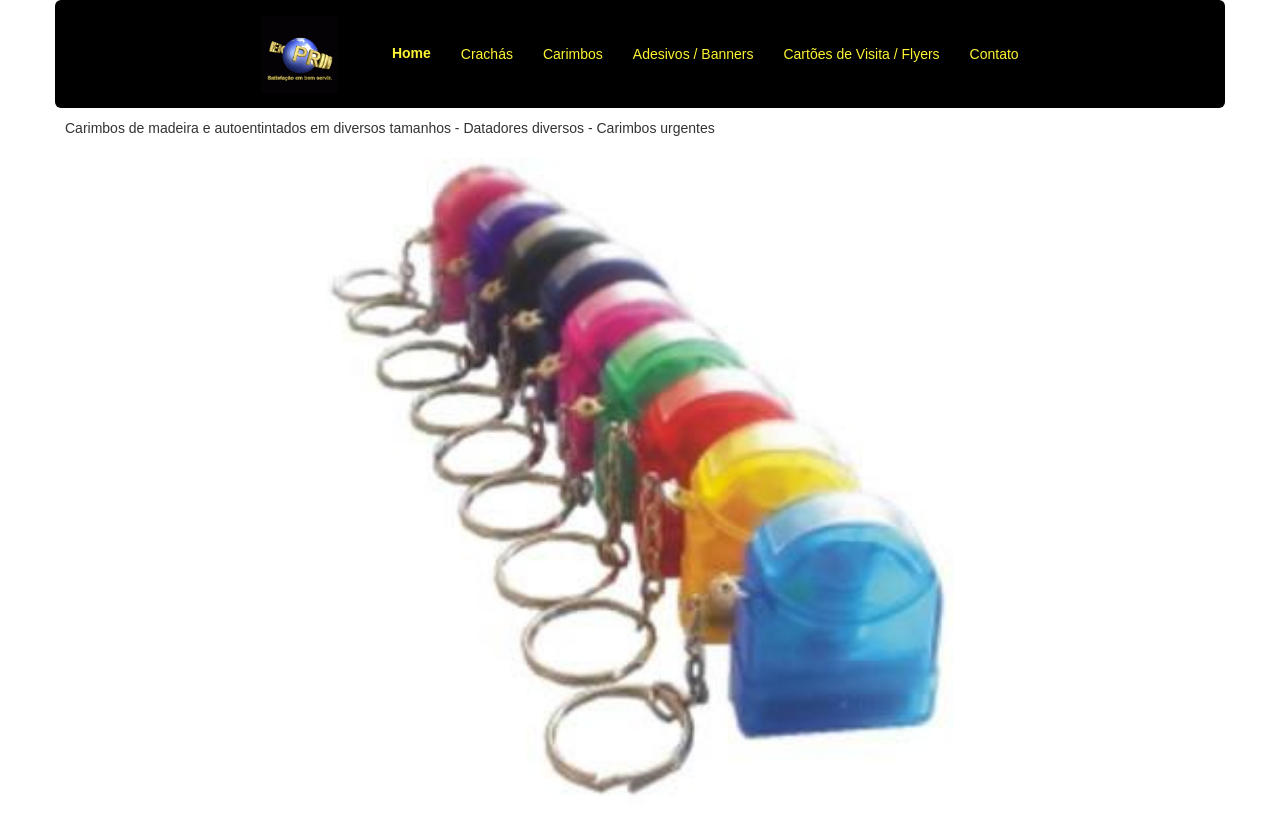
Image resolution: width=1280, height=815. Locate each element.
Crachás (487, 54)
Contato (994, 54)
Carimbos (573, 54)
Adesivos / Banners (693, 54)
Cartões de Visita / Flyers (861, 54)
